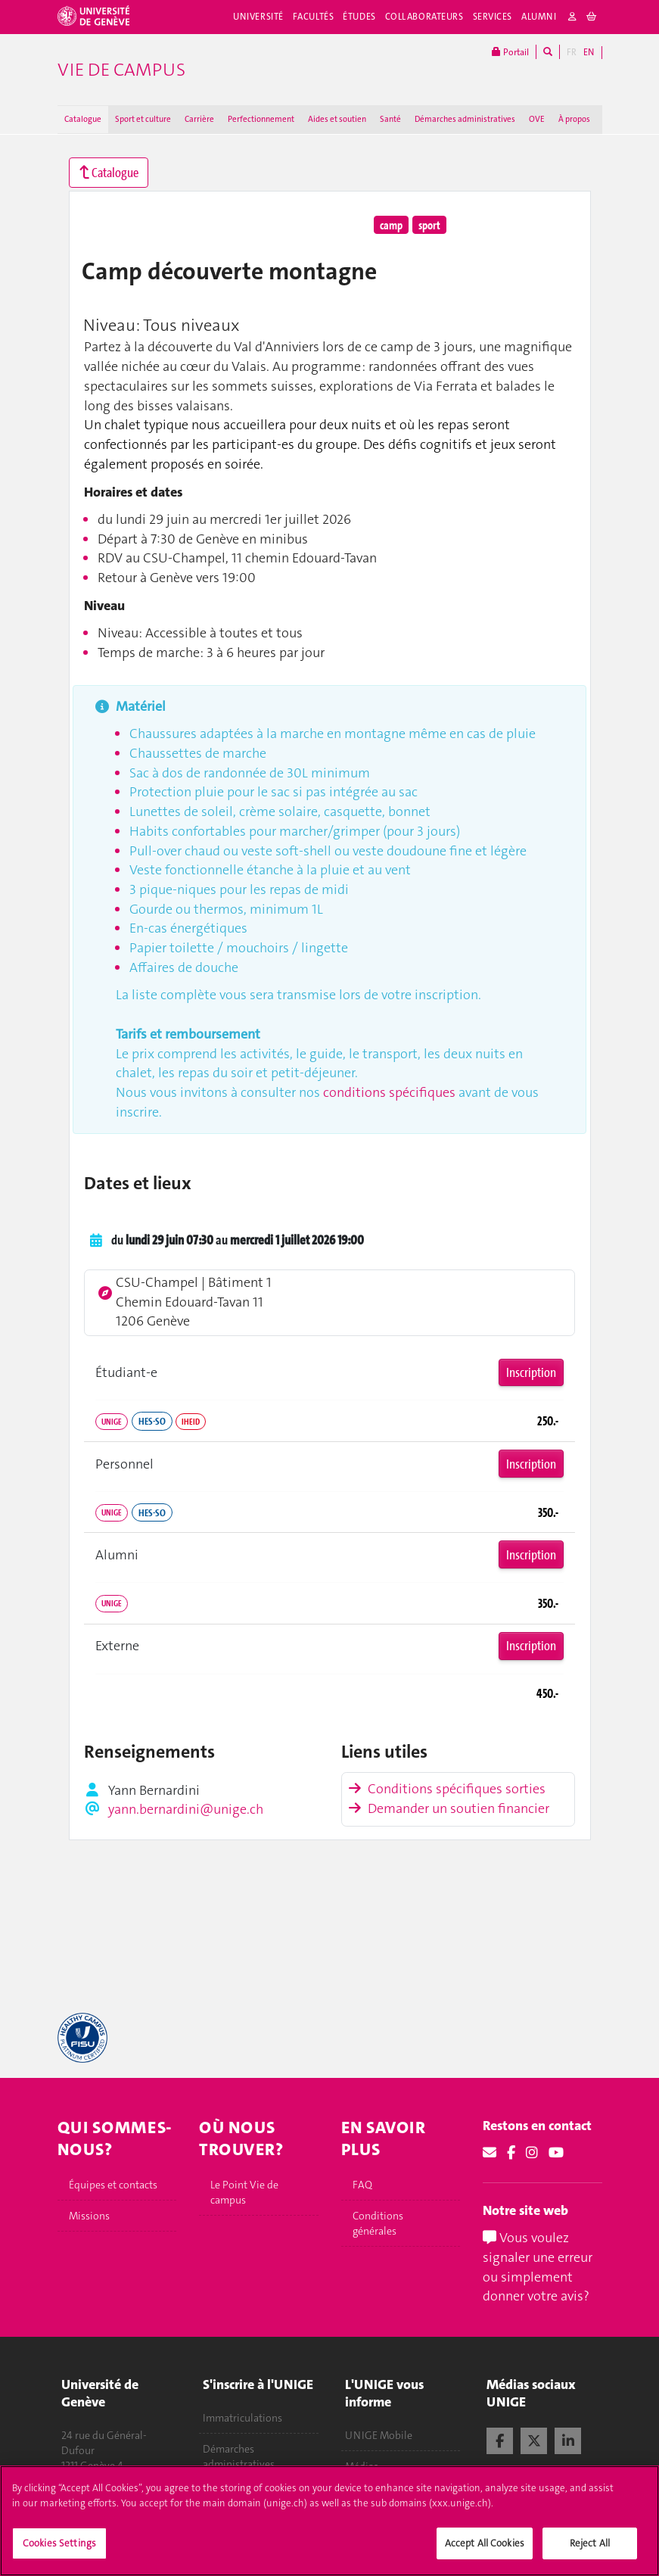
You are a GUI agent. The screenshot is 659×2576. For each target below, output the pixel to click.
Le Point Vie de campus (244, 2192)
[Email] (489, 2153)
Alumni (538, 17)
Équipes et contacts (113, 2184)
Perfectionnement (261, 119)
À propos (574, 119)
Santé (390, 119)
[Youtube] (556, 2153)
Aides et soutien (337, 119)
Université (258, 17)
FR (572, 52)
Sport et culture (143, 119)
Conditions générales (378, 2223)
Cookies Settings (59, 2549)
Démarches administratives (465, 119)
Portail (510, 51)
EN (588, 52)
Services (493, 17)
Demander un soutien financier (449, 1808)
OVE (537, 119)
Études (359, 17)
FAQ (362, 2184)
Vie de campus (121, 70)
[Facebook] (511, 2153)
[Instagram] (532, 2153)
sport (429, 224)
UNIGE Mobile (378, 2435)
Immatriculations (242, 2418)
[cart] (592, 17)
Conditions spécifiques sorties (447, 1789)
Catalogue (82, 119)
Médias (361, 2466)
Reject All (590, 2549)
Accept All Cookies (484, 2549)
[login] (573, 17)
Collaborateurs (424, 17)
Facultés (313, 17)
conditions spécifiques (389, 1092)
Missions (89, 2215)
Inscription (531, 1372)
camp (391, 224)
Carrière (199, 119)
